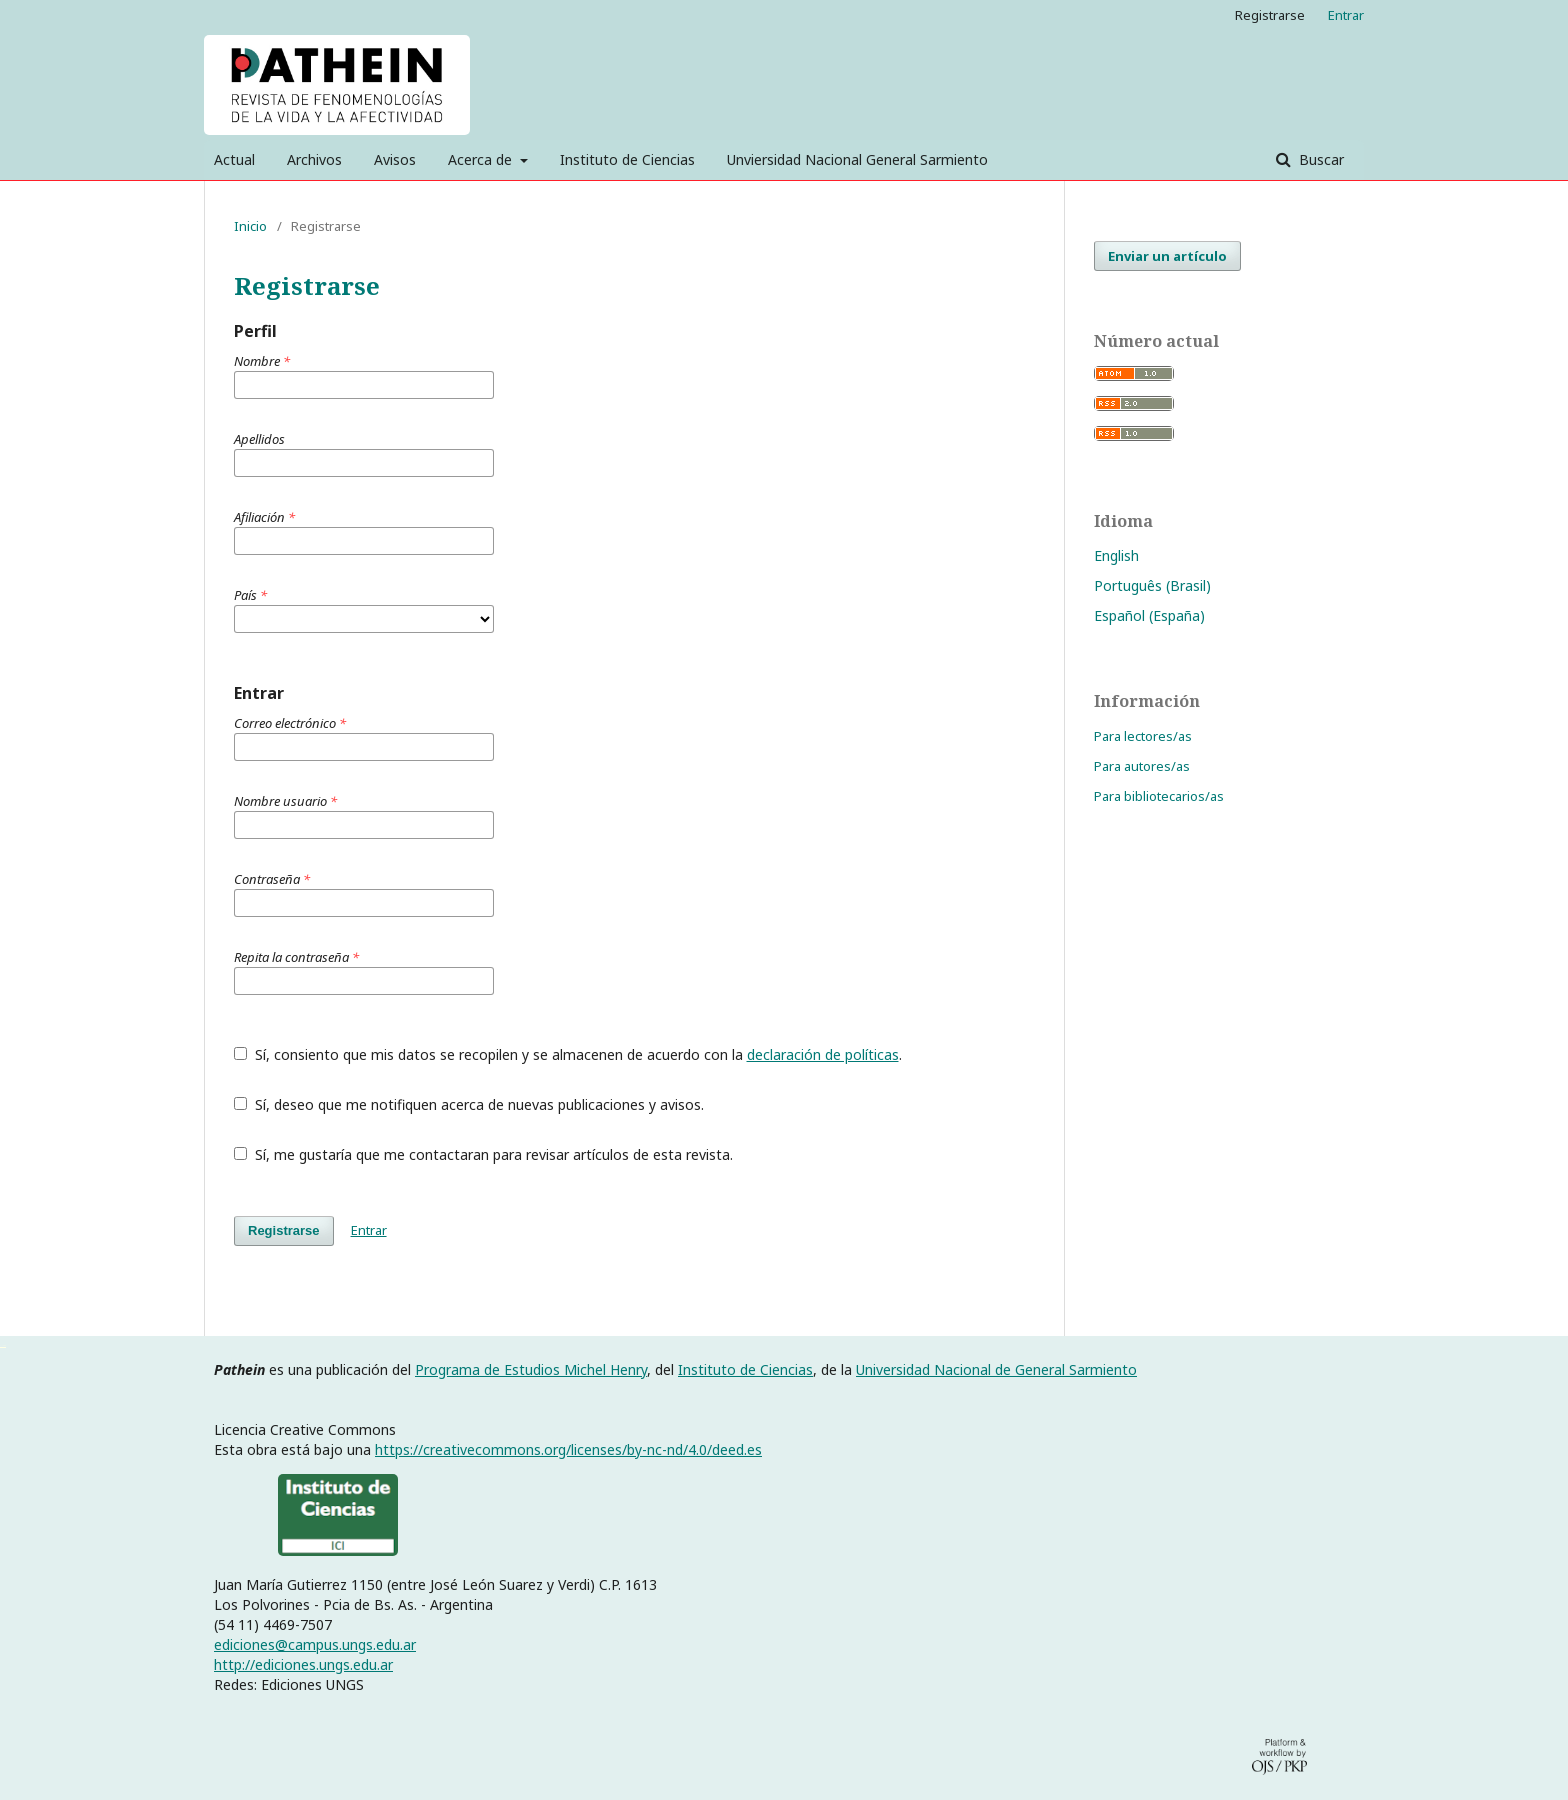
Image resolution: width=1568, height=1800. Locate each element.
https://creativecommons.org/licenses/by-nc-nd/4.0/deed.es (568, 1449)
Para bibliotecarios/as (1159, 796)
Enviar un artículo (1167, 256)
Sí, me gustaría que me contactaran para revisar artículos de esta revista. (483, 1154)
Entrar (1346, 15)
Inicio (250, 226)
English (1116, 555)
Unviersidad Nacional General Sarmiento (857, 159)
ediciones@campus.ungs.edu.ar (315, 1644)
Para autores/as (1142, 766)
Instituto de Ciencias (627, 159)
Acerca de (482, 159)
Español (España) (1149, 615)
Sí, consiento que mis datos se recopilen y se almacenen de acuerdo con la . (568, 1054)
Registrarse (1270, 15)
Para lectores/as (1143, 736)
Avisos (395, 159)
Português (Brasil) (1152, 585)
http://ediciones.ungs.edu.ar (303, 1664)
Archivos (314, 159)
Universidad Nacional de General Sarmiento (996, 1369)
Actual (234, 159)
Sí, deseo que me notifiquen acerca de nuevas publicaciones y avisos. (469, 1104)
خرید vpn (3, 1345)
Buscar (1319, 159)
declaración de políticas (823, 1054)
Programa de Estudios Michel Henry (531, 1369)
